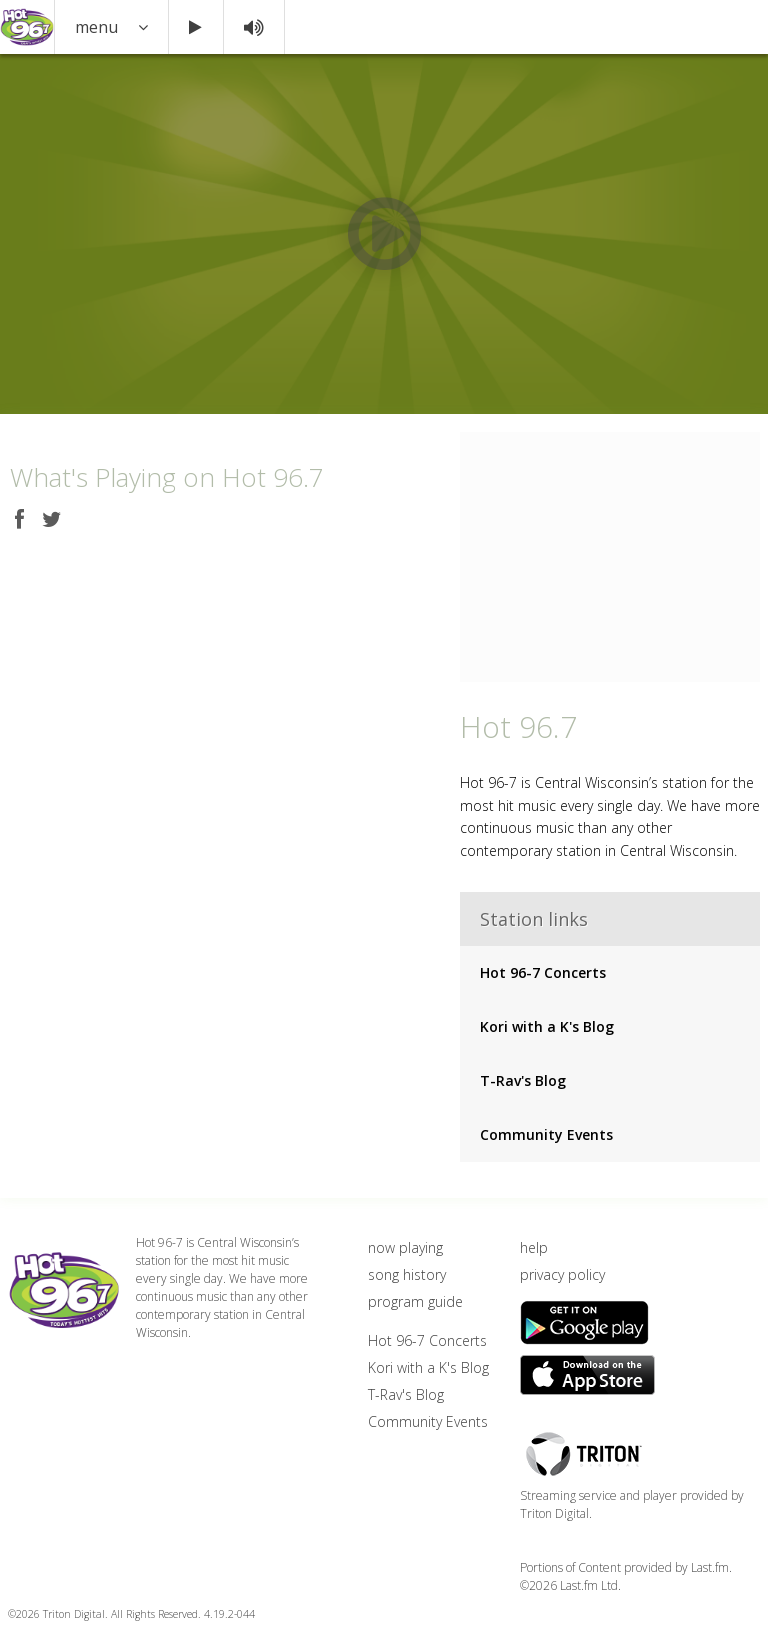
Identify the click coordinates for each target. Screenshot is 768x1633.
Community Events (546, 1134)
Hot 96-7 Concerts (543, 972)
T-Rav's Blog (523, 1080)
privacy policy (562, 1274)
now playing (405, 1247)
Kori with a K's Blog (547, 1026)
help (534, 1247)
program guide (415, 1301)
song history (407, 1274)
